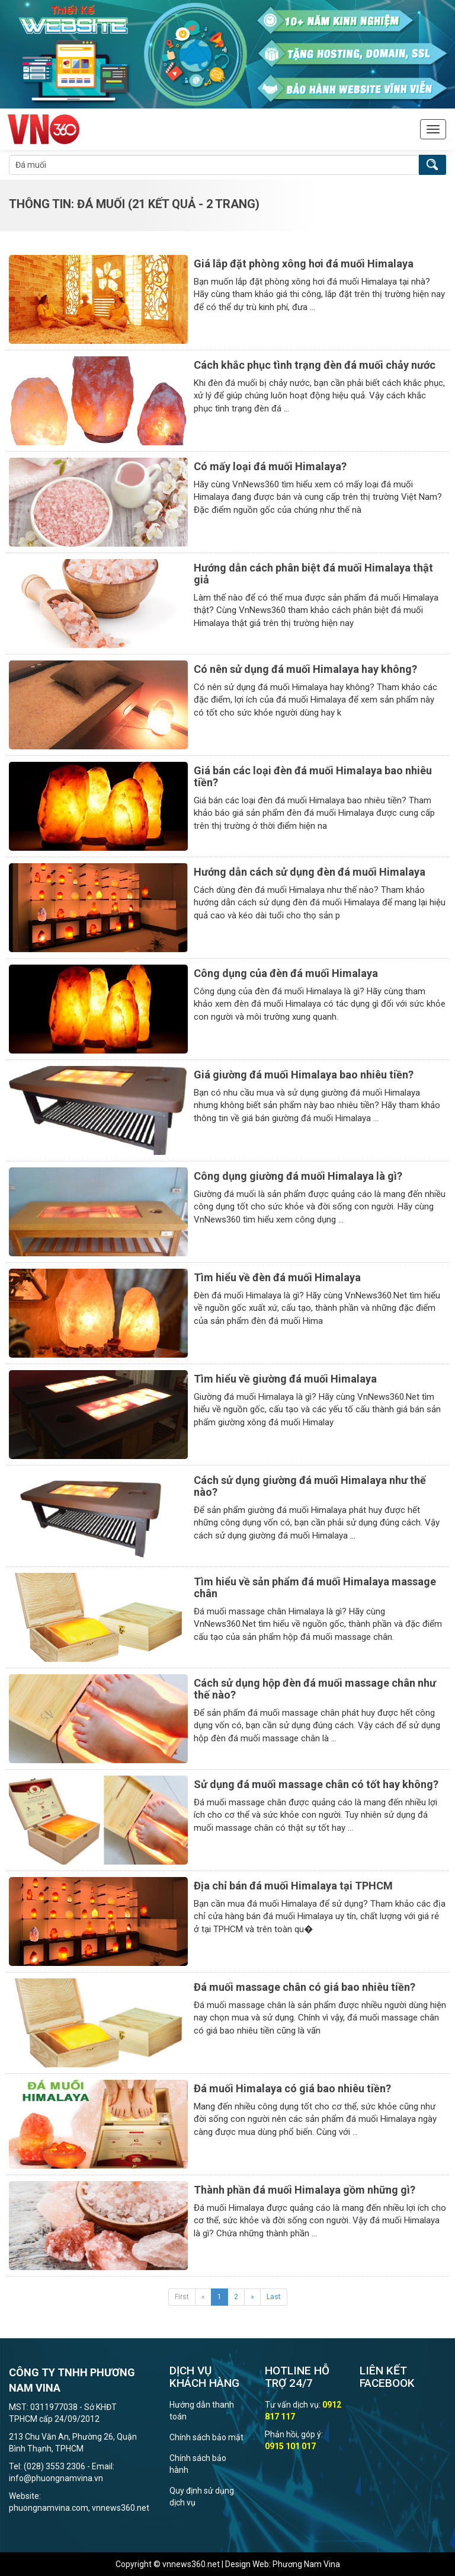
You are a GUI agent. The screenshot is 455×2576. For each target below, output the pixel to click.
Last (274, 2297)
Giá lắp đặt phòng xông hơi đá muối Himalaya (304, 263)
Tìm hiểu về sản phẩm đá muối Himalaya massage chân (315, 1587)
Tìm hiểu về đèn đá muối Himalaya (277, 1277)
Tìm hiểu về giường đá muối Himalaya (285, 1378)
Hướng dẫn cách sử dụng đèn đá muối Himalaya (309, 872)
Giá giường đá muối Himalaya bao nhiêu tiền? (304, 1074)
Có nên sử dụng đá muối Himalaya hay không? (305, 669)
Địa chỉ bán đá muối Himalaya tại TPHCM (293, 1885)
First (182, 2297)
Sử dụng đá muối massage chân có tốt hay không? (316, 1784)
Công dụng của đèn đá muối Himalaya (286, 973)
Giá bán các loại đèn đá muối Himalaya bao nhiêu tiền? (313, 776)
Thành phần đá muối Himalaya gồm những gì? (304, 2190)
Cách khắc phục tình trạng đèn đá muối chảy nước (314, 365)
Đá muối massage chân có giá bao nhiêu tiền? (304, 1987)
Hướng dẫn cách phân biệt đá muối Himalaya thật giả (313, 573)
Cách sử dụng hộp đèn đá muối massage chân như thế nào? (315, 1689)
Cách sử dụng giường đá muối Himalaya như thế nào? (310, 1486)
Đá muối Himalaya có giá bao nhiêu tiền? (292, 2088)
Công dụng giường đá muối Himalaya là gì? (298, 1176)
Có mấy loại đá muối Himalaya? (270, 466)
